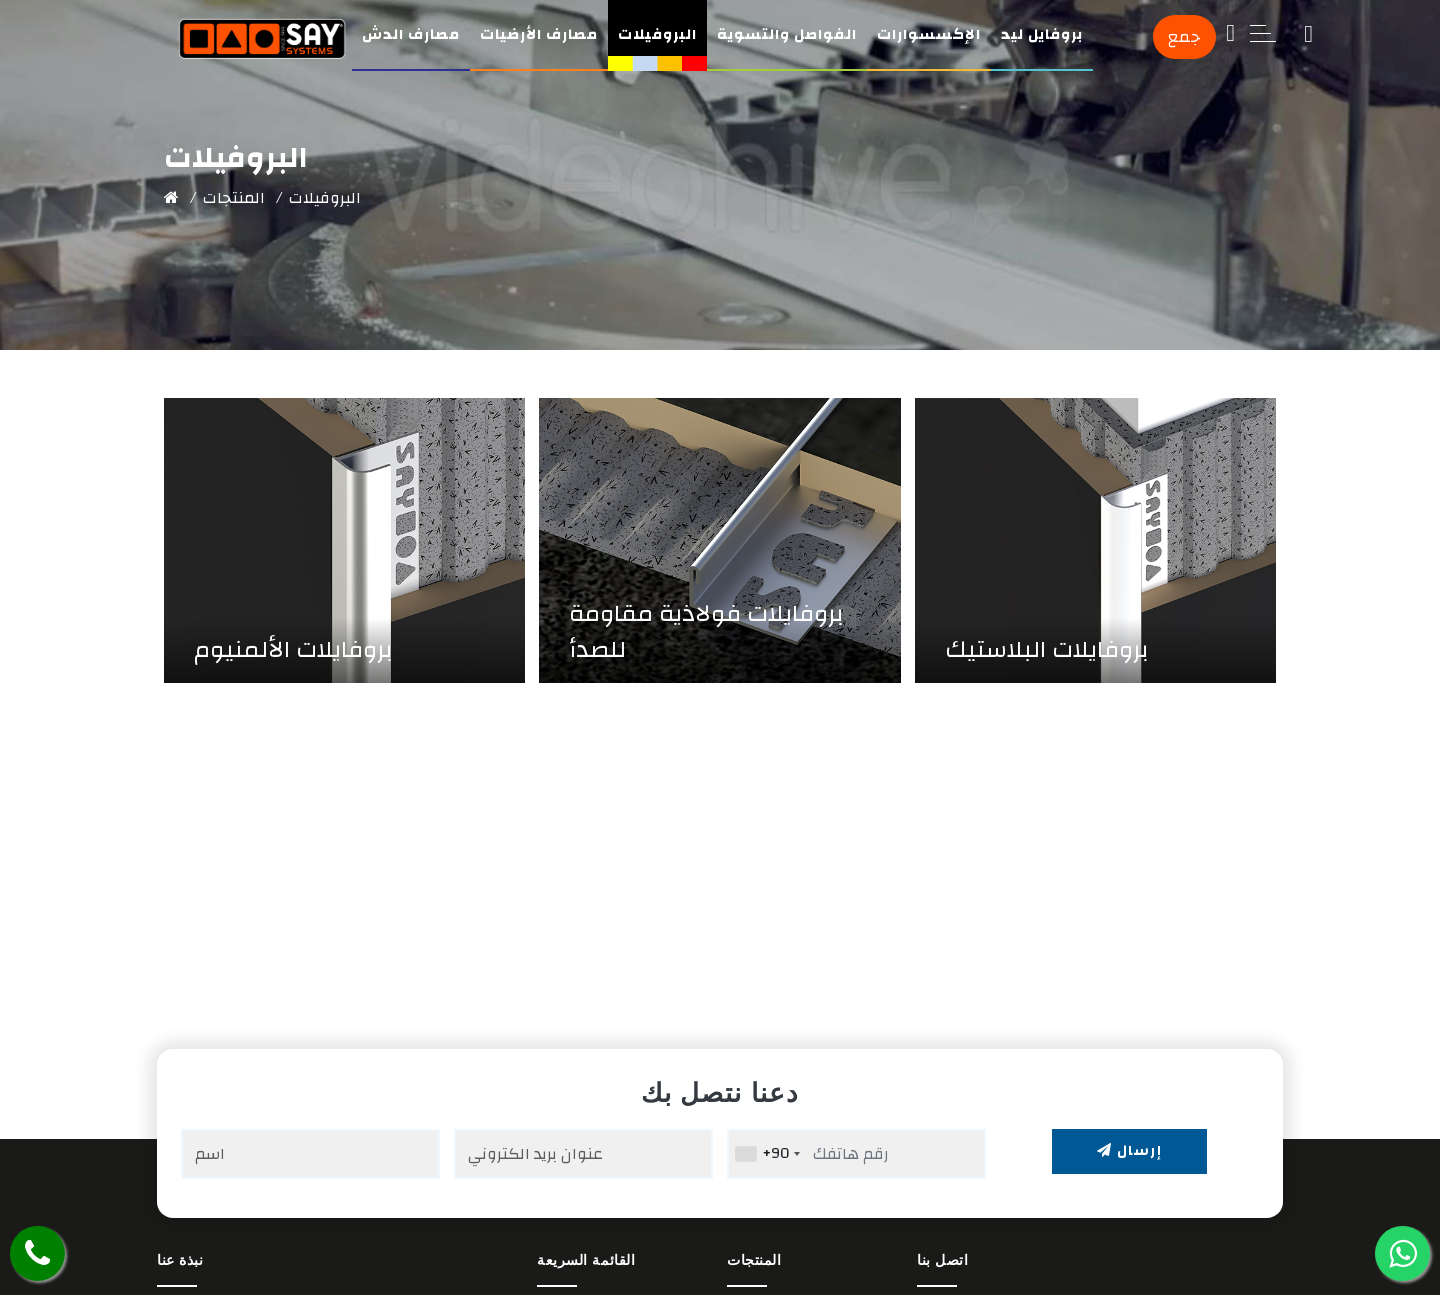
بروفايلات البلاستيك (1047, 650)
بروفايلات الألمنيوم (293, 650)
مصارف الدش (411, 34)
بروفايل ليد (1042, 34)
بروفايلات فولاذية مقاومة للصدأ (706, 632)
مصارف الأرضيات (539, 34)
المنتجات (234, 198)
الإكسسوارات (929, 34)
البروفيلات (657, 34)
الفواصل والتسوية (787, 34)
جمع (1184, 37)
